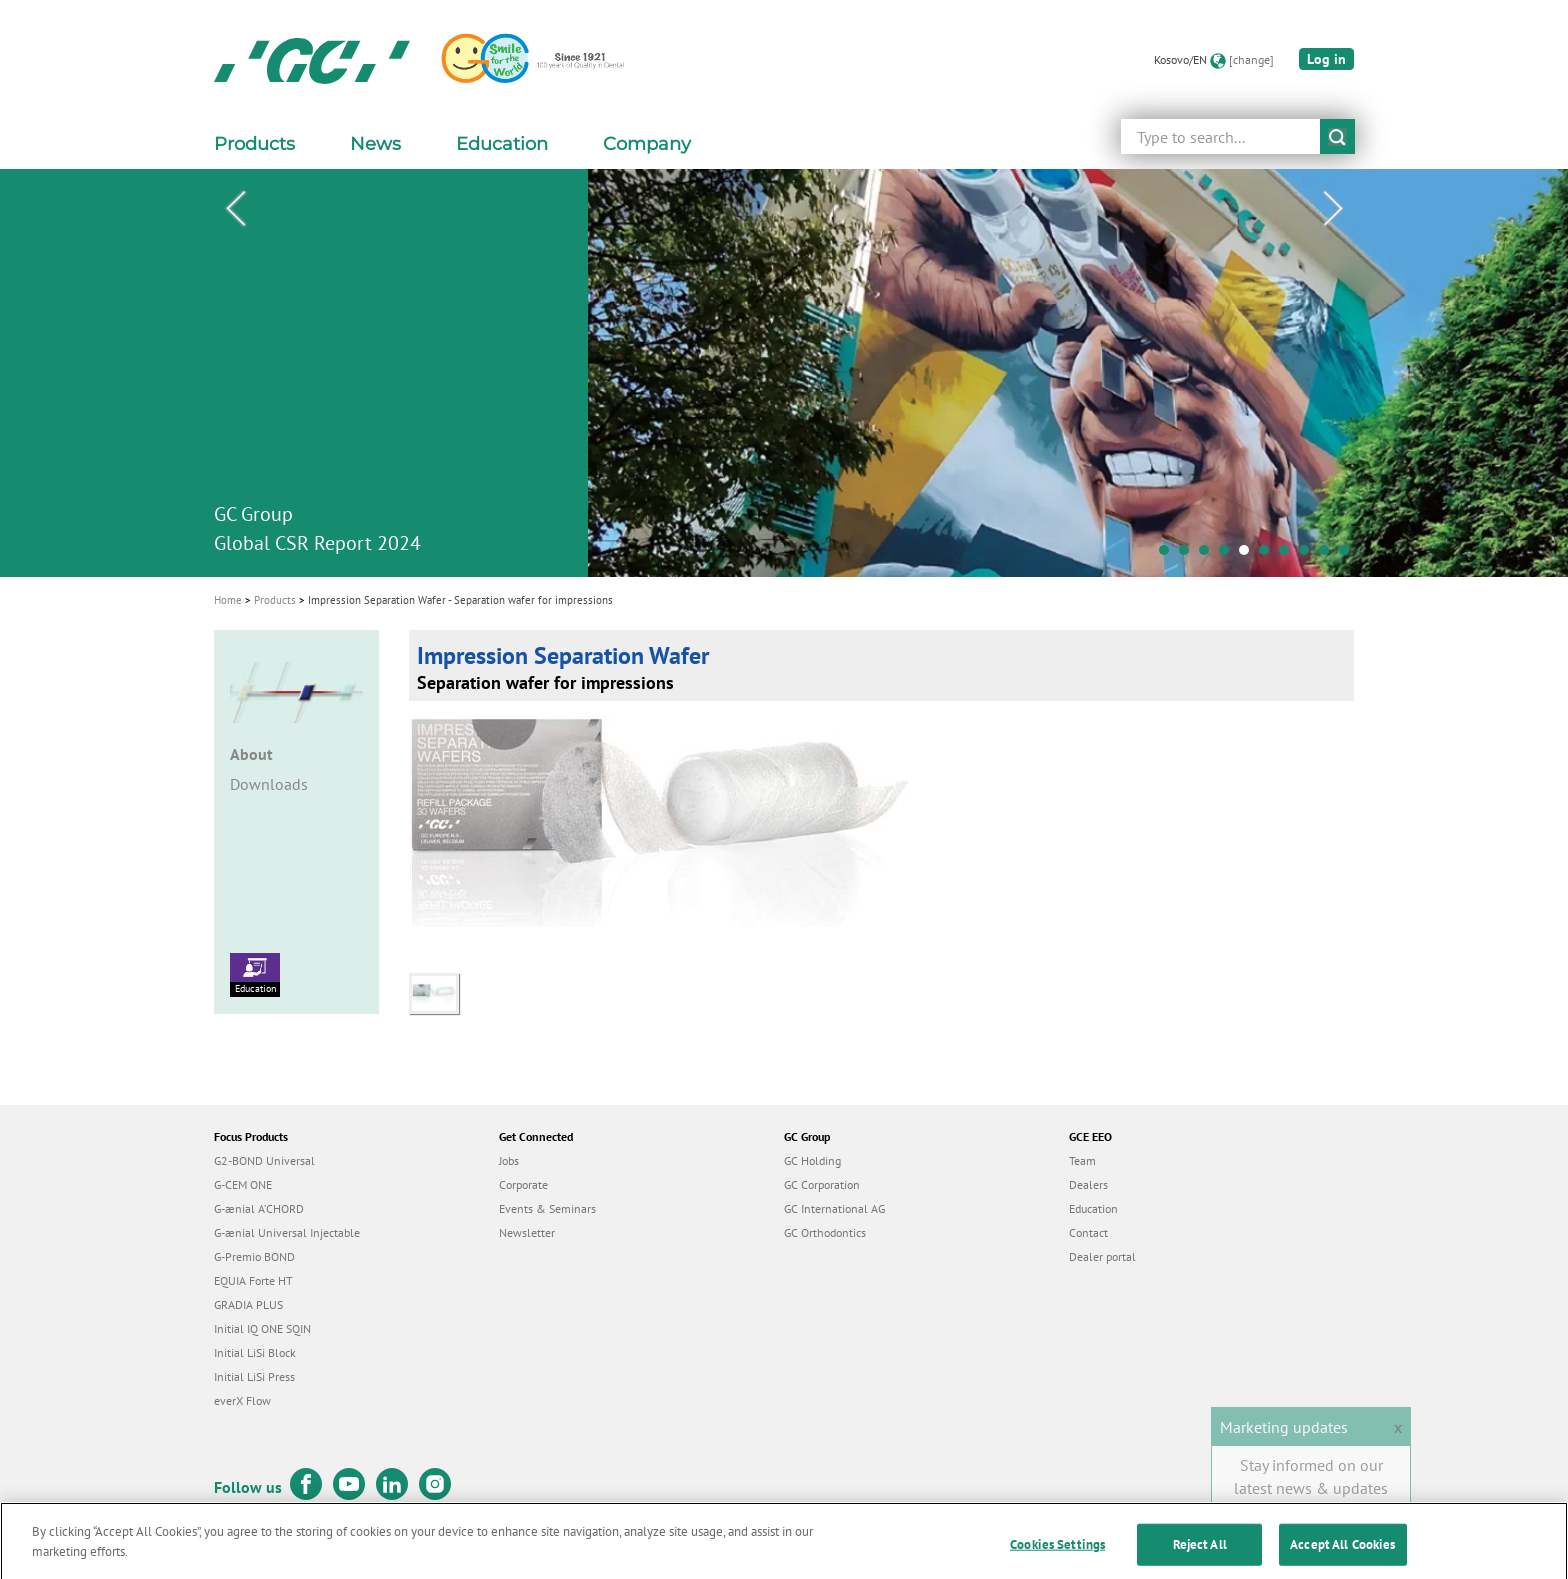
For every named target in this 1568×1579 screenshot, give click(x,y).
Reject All (1200, 1557)
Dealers (1088, 1184)
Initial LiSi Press (254, 1376)
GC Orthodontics (825, 1232)
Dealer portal (1102, 1256)
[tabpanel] (784, 373)
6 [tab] (1269, 555)
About (251, 754)
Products (275, 600)
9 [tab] (1329, 555)
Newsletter (527, 1232)
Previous (235, 209)
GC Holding (812, 1160)
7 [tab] (1289, 555)
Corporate (523, 1184)
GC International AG (834, 1208)
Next (1333, 209)
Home (228, 600)
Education (255, 974)
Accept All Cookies (1342, 1557)
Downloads (269, 784)
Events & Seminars (547, 1208)
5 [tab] (1249, 555)
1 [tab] (1169, 555)
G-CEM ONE (243, 1184)
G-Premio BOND (254, 1256)
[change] (1251, 59)
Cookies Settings (1057, 1557)
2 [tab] (1189, 555)
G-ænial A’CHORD (259, 1208)
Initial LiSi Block (255, 1352)
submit (1337, 136)
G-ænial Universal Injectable (287, 1232)
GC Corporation (822, 1184)
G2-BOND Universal (264, 1160)
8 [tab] (1309, 555)
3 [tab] (1209, 555)
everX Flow (242, 1400)
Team (1082, 1160)
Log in (1326, 59)
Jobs (509, 1160)
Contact (1088, 1232)
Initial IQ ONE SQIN (262, 1328)
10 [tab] (1349, 555)
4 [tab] (1229, 555)
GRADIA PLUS (248, 1304)
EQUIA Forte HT (253, 1280)
